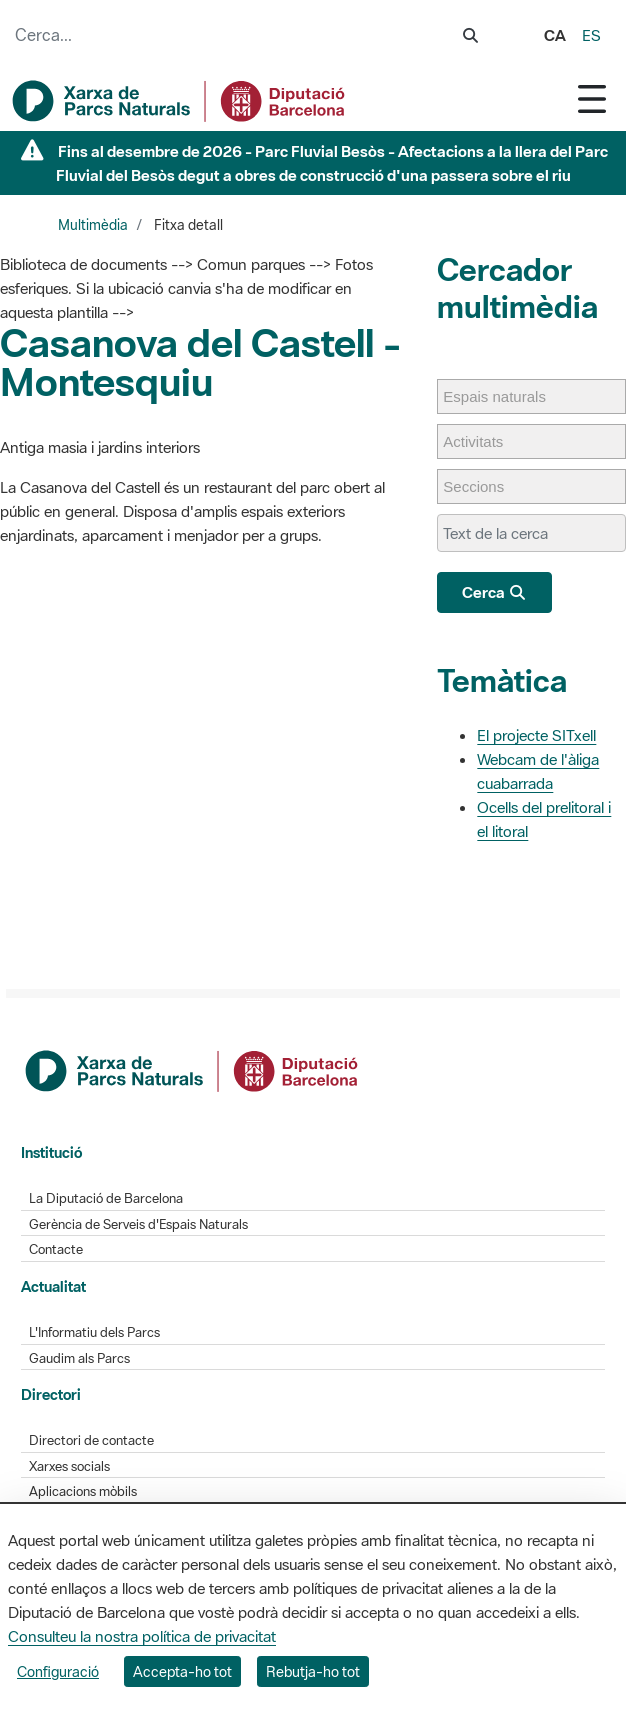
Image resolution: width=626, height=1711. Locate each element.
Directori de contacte (91, 1440)
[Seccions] (483, 486)
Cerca (494, 592)
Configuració (58, 1671)
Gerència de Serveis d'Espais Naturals (138, 1224)
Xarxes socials (69, 1466)
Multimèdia (93, 225)
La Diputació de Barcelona (106, 1198)
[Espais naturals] (504, 396)
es (591, 35)
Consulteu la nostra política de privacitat (142, 1636)
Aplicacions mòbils (83, 1491)
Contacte (56, 1249)
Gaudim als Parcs (79, 1358)
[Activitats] (483, 441)
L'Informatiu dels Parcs (94, 1332)
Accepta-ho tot (182, 1671)
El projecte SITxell (536, 735)
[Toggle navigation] (592, 98)
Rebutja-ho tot (313, 1671)
